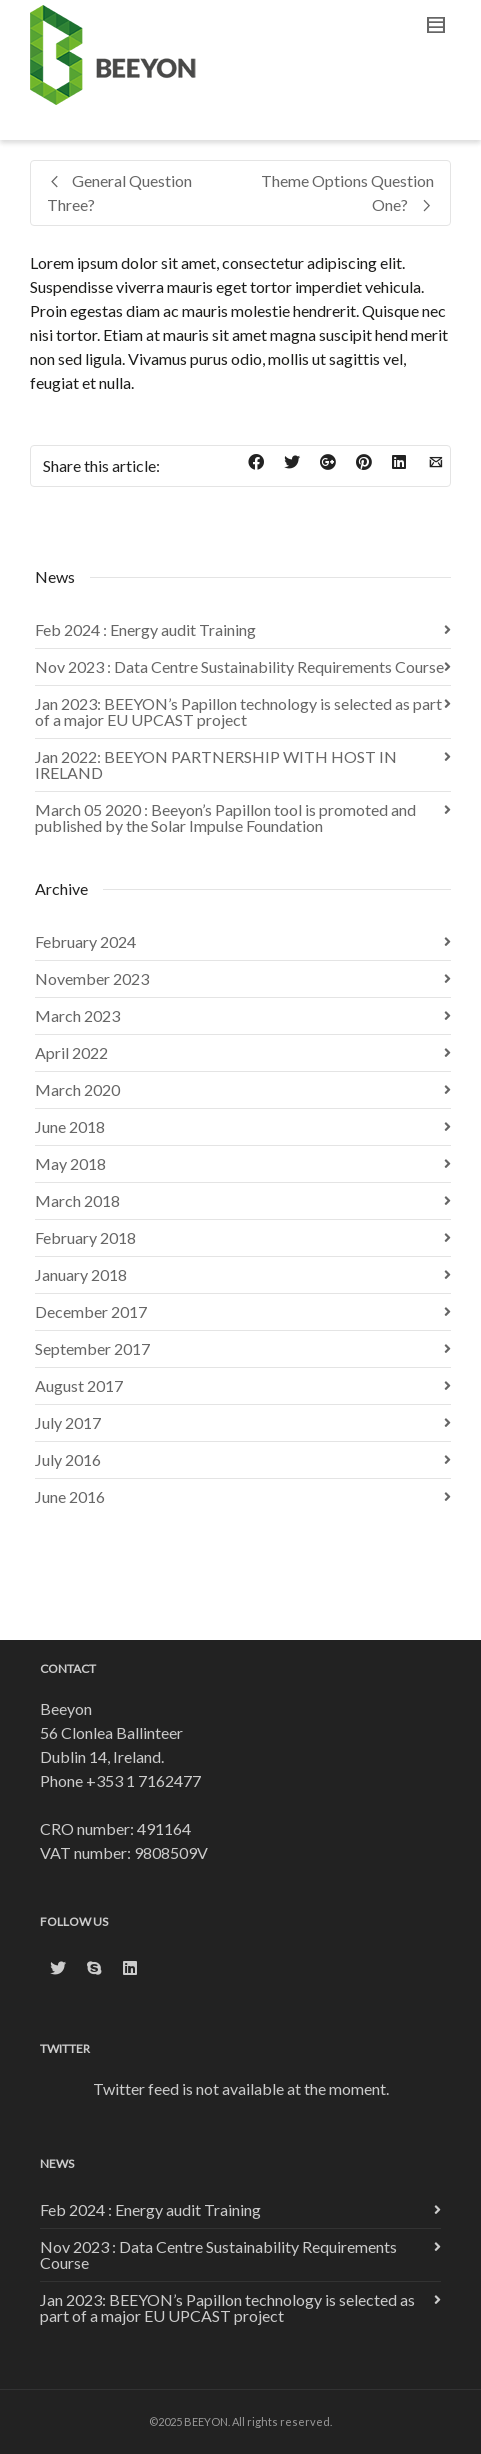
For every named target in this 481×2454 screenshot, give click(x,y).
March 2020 (77, 1089)
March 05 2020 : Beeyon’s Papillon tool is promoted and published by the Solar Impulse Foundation (225, 817)
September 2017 (92, 1348)
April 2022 (71, 1052)
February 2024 (85, 941)
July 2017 (68, 1422)
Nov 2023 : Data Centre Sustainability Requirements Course (239, 666)
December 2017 (91, 1311)
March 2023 (77, 1015)
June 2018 (70, 1126)
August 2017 (79, 1385)
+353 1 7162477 (143, 1780)
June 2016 (70, 1496)
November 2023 (92, 978)
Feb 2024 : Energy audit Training (145, 629)
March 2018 (77, 1200)
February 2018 (85, 1237)
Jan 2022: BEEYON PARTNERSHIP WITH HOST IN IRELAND (216, 764)
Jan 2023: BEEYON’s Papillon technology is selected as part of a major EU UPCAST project (238, 711)
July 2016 (68, 1459)
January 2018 (81, 1274)
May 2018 (70, 1163)
